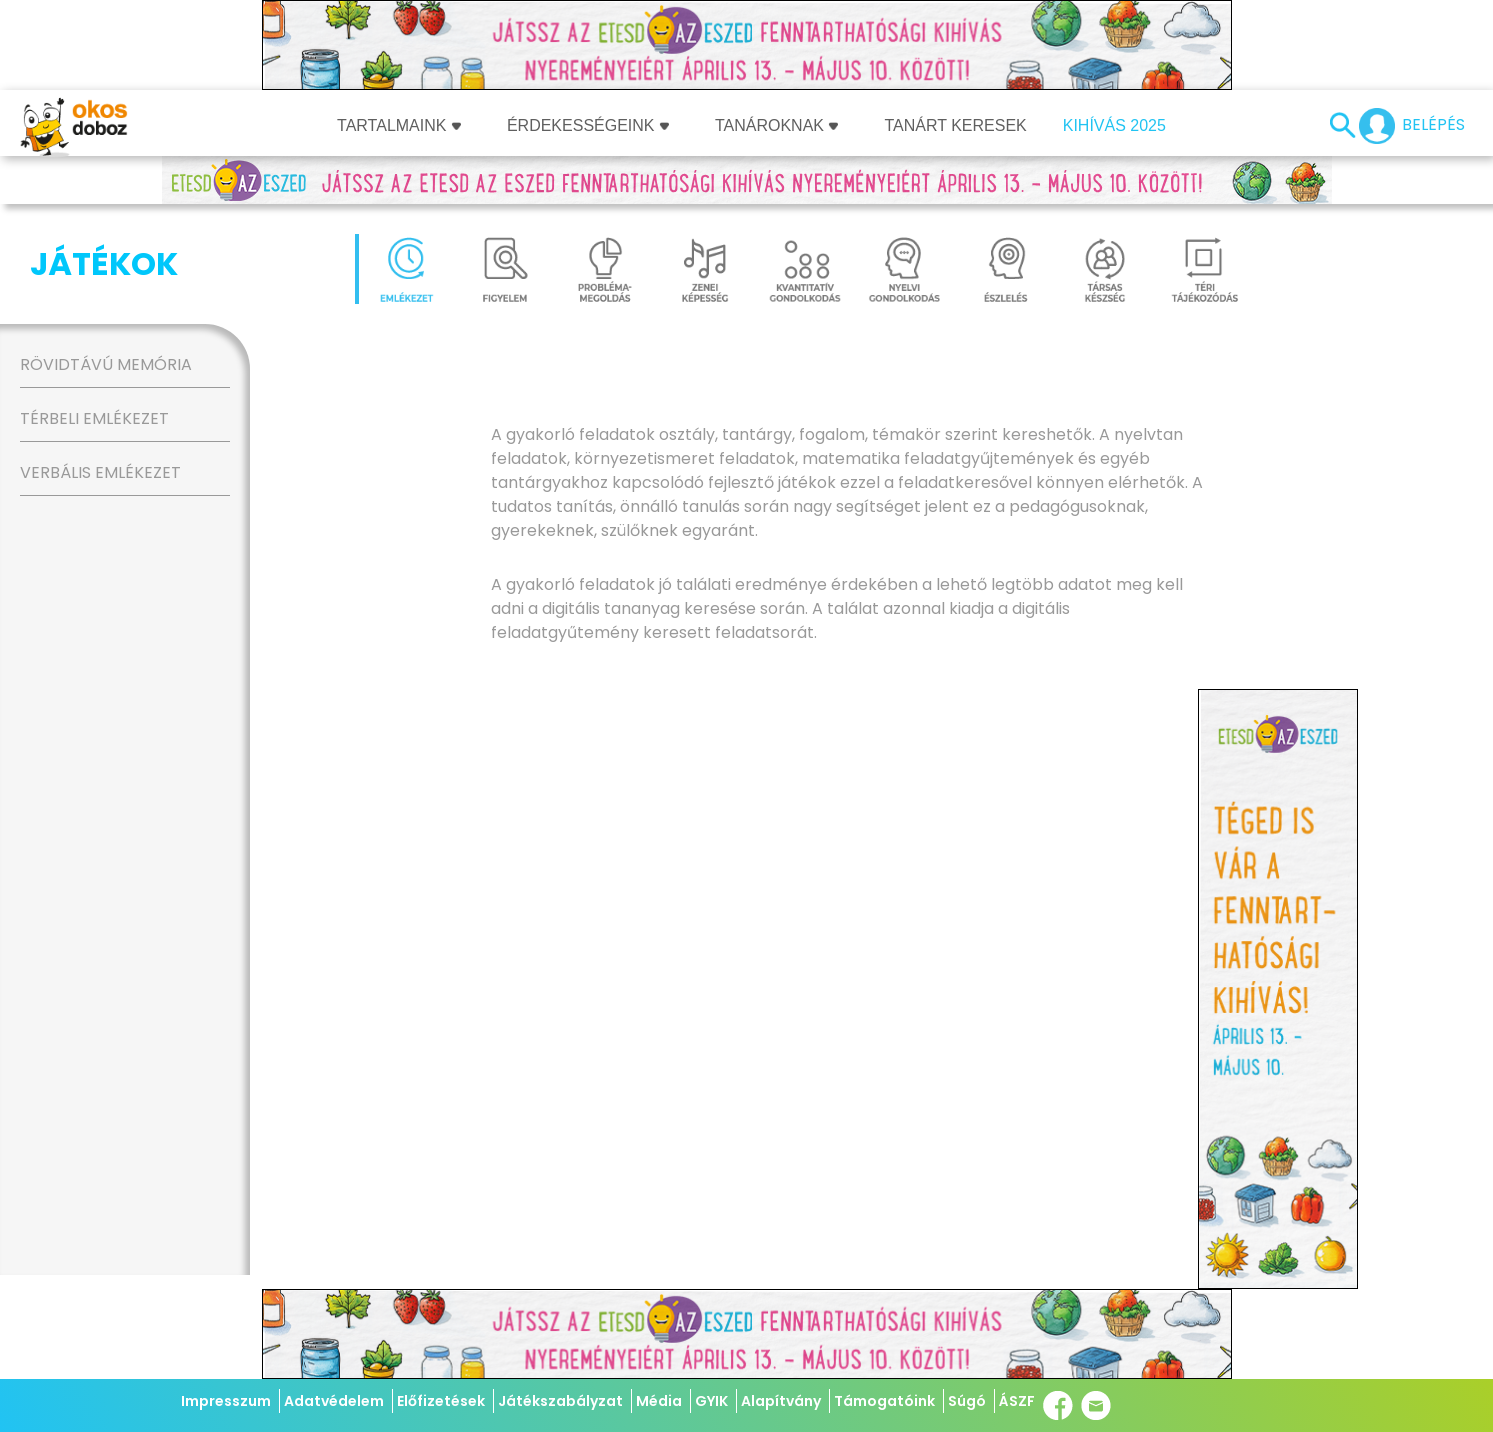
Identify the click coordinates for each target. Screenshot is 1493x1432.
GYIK (711, 1401)
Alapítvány (781, 1401)
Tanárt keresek (955, 125)
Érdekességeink (588, 125)
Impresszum (226, 1401)
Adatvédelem (334, 1401)
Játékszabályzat (560, 1401)
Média (659, 1401)
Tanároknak (777, 125)
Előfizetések (441, 1401)
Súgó (967, 1401)
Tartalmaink (399, 125)
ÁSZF (1017, 1401)
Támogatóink (884, 1401)
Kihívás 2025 (1114, 125)
